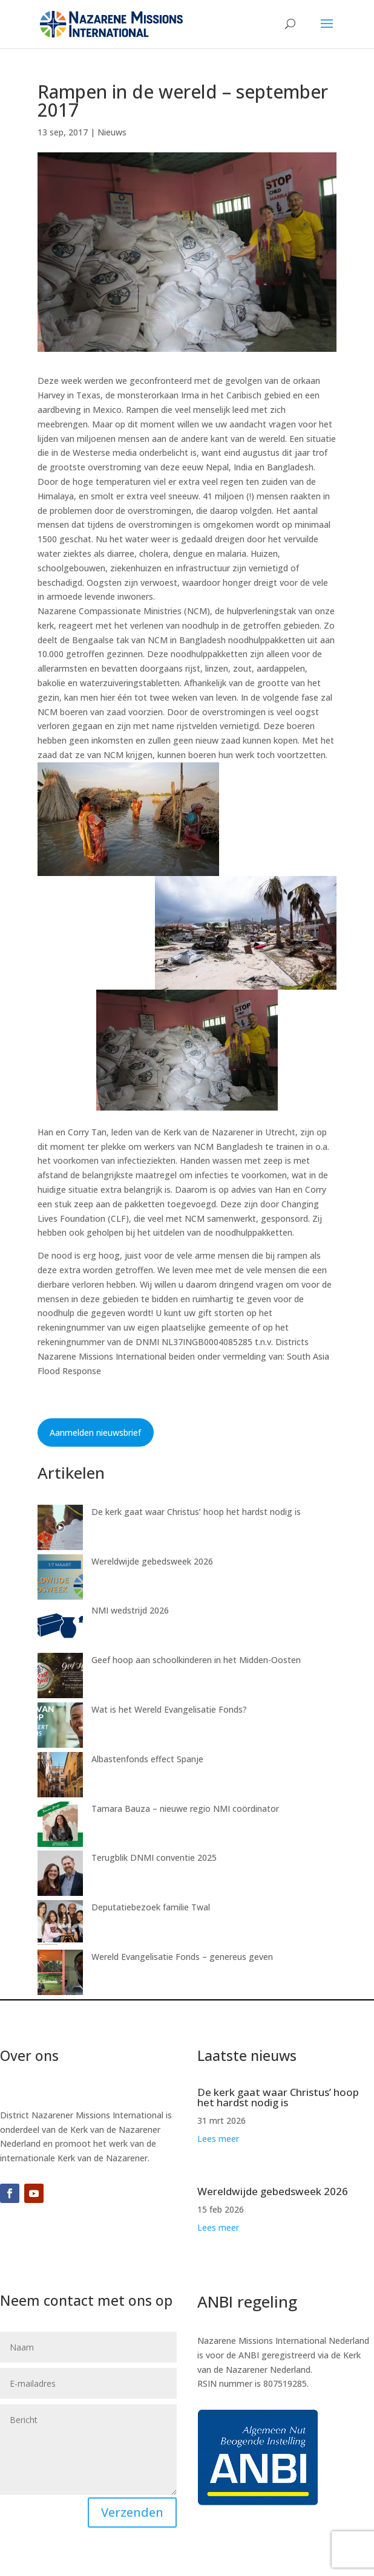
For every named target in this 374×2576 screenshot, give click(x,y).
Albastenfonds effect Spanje (147, 1759)
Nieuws (111, 132)
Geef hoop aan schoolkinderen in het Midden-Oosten (196, 1660)
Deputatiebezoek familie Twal (150, 1907)
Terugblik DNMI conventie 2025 (154, 1857)
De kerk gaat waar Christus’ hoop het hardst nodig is (196, 1511)
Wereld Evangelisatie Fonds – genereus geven (182, 1956)
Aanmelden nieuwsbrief (95, 1432)
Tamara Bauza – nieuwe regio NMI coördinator (185, 1808)
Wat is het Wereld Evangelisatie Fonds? (169, 1709)
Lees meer (218, 2138)
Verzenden (132, 2512)
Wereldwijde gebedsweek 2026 (152, 1561)
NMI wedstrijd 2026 (130, 1610)
